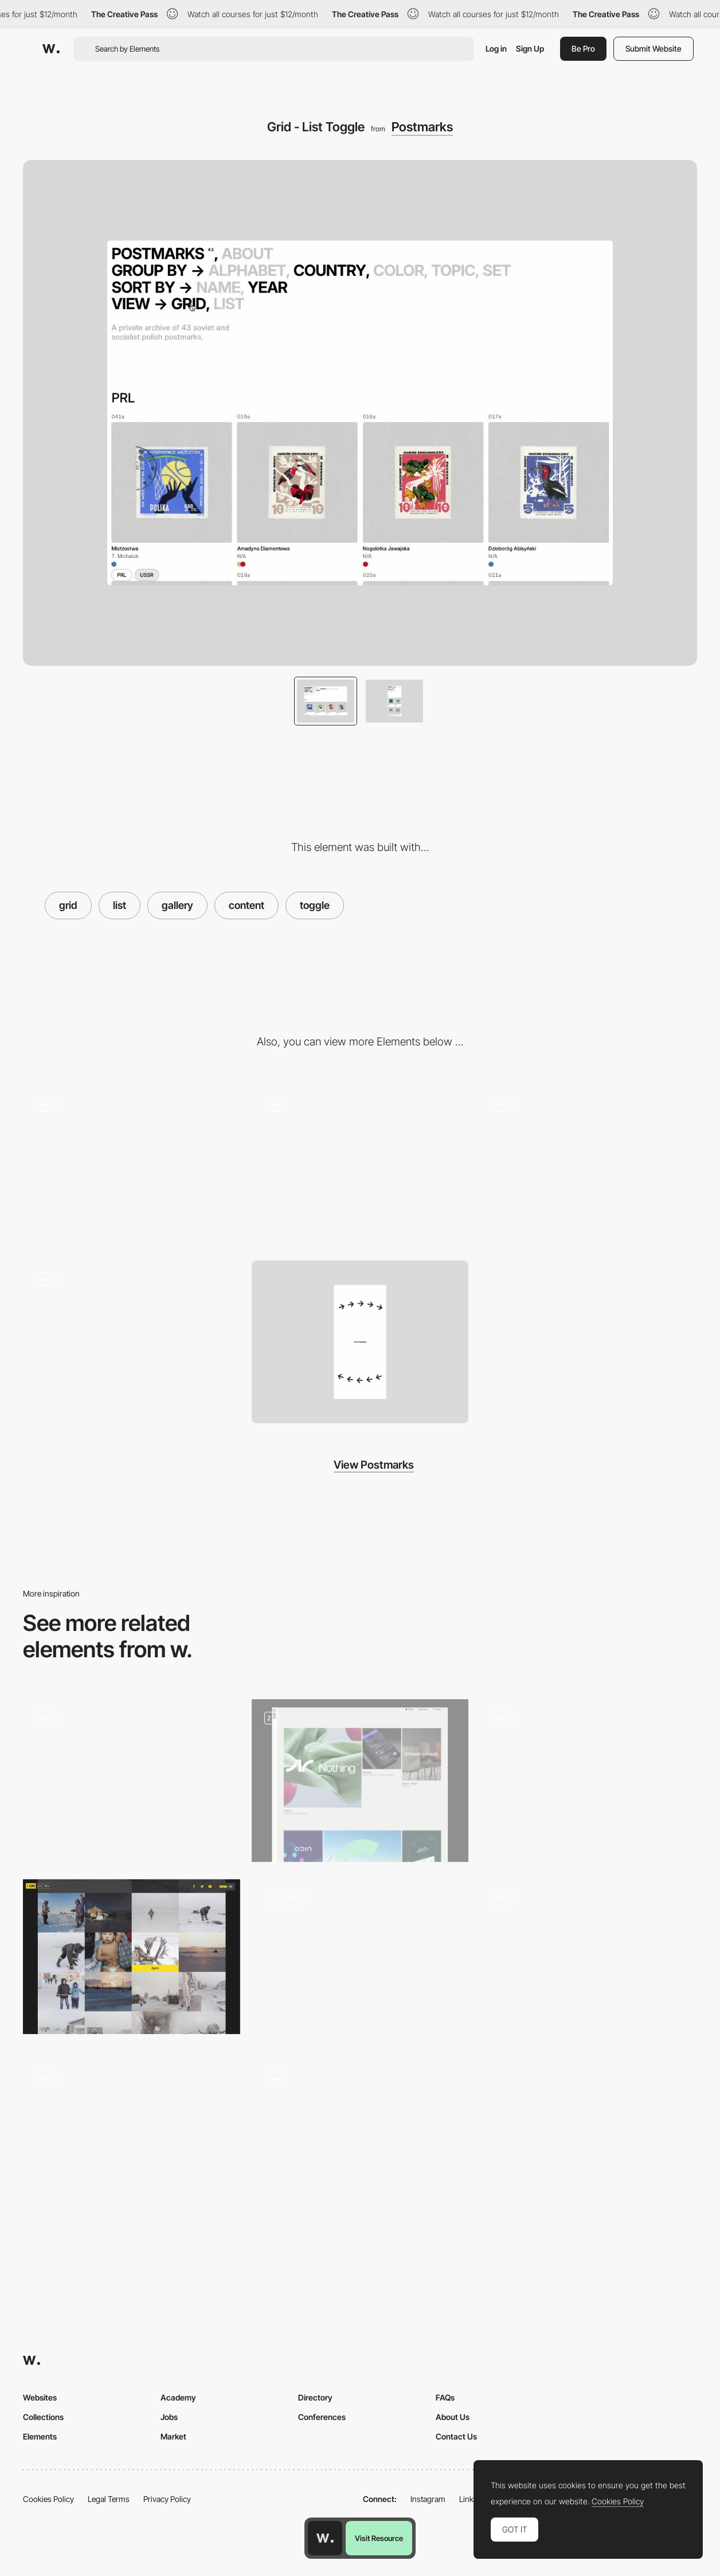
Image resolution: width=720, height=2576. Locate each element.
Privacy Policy (167, 2499)
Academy (178, 2397)
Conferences (322, 2417)
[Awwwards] (51, 48)
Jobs (169, 2417)
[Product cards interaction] (588, 1960)
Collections (43, 2417)
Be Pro (583, 48)
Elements (40, 2436)
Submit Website (653, 48)
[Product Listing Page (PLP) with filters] (360, 2140)
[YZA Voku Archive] (131, 1780)
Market (173, 2436)
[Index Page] (360, 1960)
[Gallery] (588, 1780)
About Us (452, 2417)
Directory (315, 2397)
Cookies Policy (48, 2499)
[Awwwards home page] (325, 2538)
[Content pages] (360, 1780)
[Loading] (131, 1167)
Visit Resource (379, 2538)
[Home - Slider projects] (131, 2140)
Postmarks (422, 126)
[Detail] (360, 1167)
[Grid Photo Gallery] (131, 1957)
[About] (588, 1167)
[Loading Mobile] (131, 1341)
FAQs (445, 2397)
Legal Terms (109, 2499)
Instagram (427, 2499)
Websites (40, 2397)
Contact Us (456, 2436)
